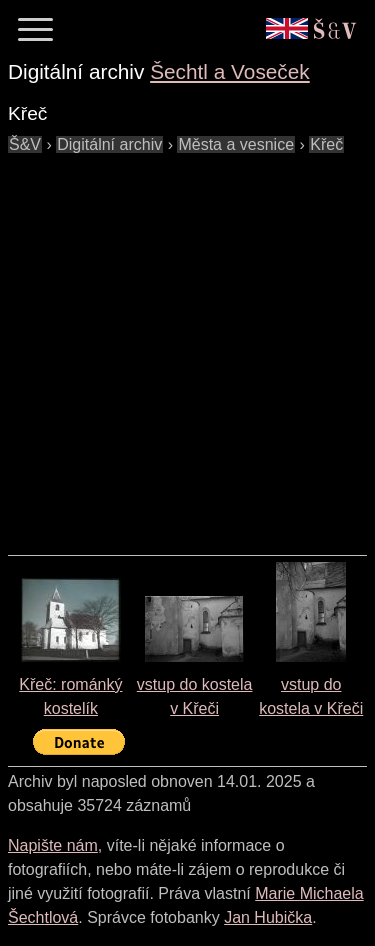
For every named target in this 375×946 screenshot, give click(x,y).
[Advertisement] (187, 344)
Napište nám (53, 845)
